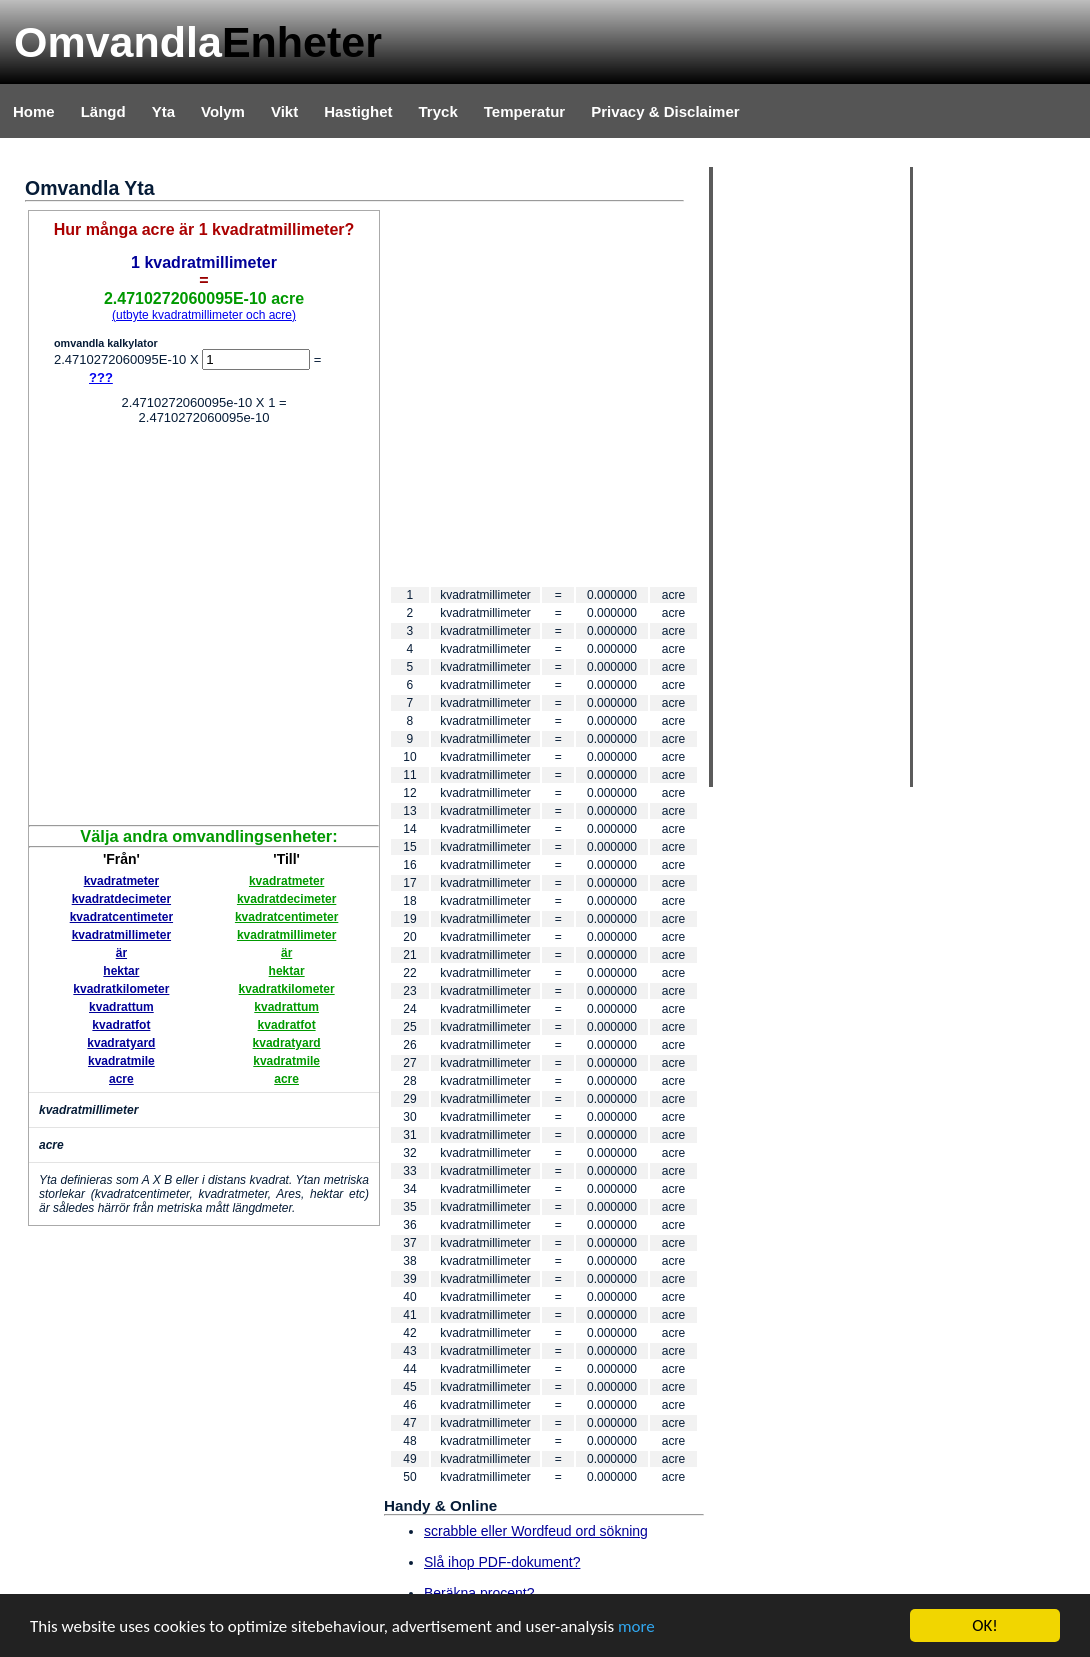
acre (121, 1079)
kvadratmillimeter (121, 935)
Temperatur (524, 111)
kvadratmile (121, 1061)
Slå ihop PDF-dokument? (502, 1562)
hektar (121, 971)
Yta (163, 111)
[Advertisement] (187, 627)
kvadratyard (121, 1043)
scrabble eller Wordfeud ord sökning (536, 1531)
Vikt (284, 111)
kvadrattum (121, 1007)
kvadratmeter (121, 881)
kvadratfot (121, 1025)
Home (34, 111)
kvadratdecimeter (121, 899)
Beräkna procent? (479, 1593)
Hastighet (358, 111)
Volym (223, 111)
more (636, 1626)
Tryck (438, 111)
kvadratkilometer (121, 989)
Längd (103, 111)
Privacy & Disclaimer (665, 111)
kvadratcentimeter (121, 917)
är (121, 953)
